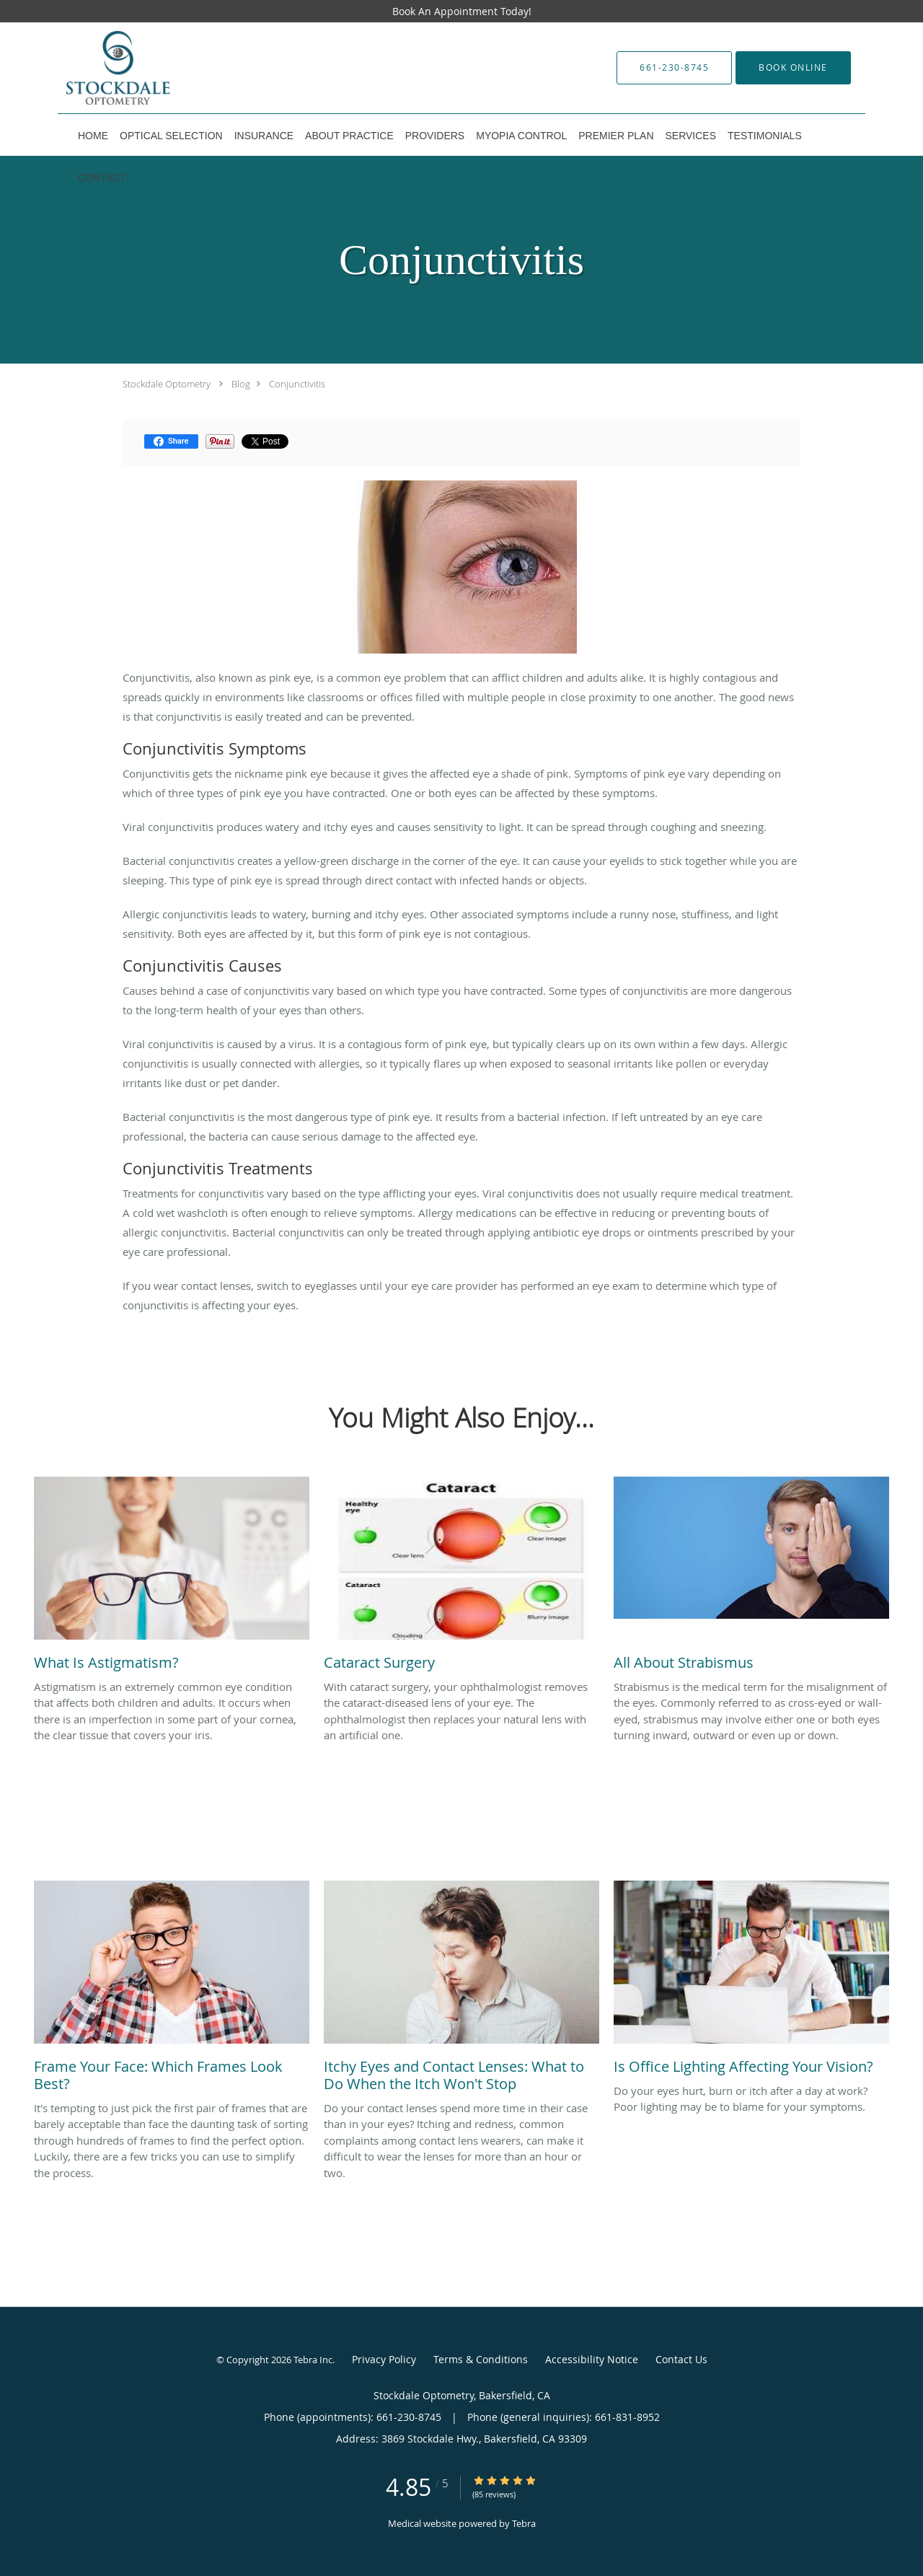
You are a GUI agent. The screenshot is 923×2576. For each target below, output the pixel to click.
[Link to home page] (160, 67)
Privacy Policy (384, 2359)
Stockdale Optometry (167, 383)
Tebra (524, 2523)
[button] (793, 67)
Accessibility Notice (591, 2359)
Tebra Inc (312, 2359)
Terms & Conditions (480, 2359)
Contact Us (681, 2359)
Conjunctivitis (297, 383)
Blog (240, 383)
